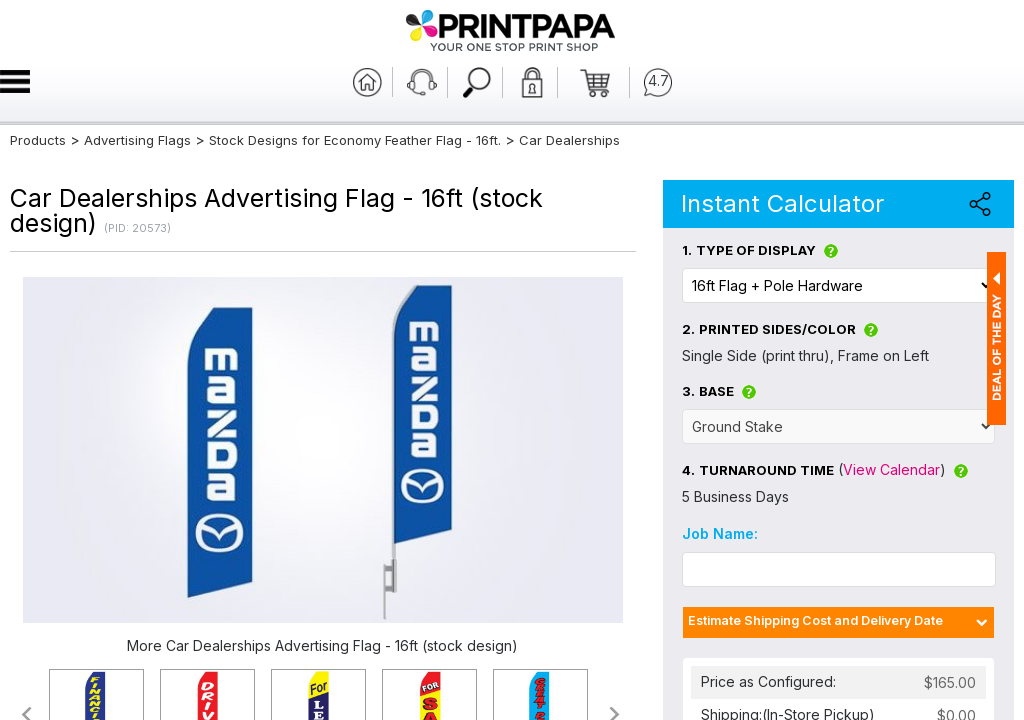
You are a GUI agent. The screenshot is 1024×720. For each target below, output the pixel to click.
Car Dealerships (569, 140)
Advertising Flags (137, 140)
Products (38, 140)
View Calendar (891, 469)
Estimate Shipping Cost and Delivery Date (815, 620)
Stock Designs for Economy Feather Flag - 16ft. (355, 140)
